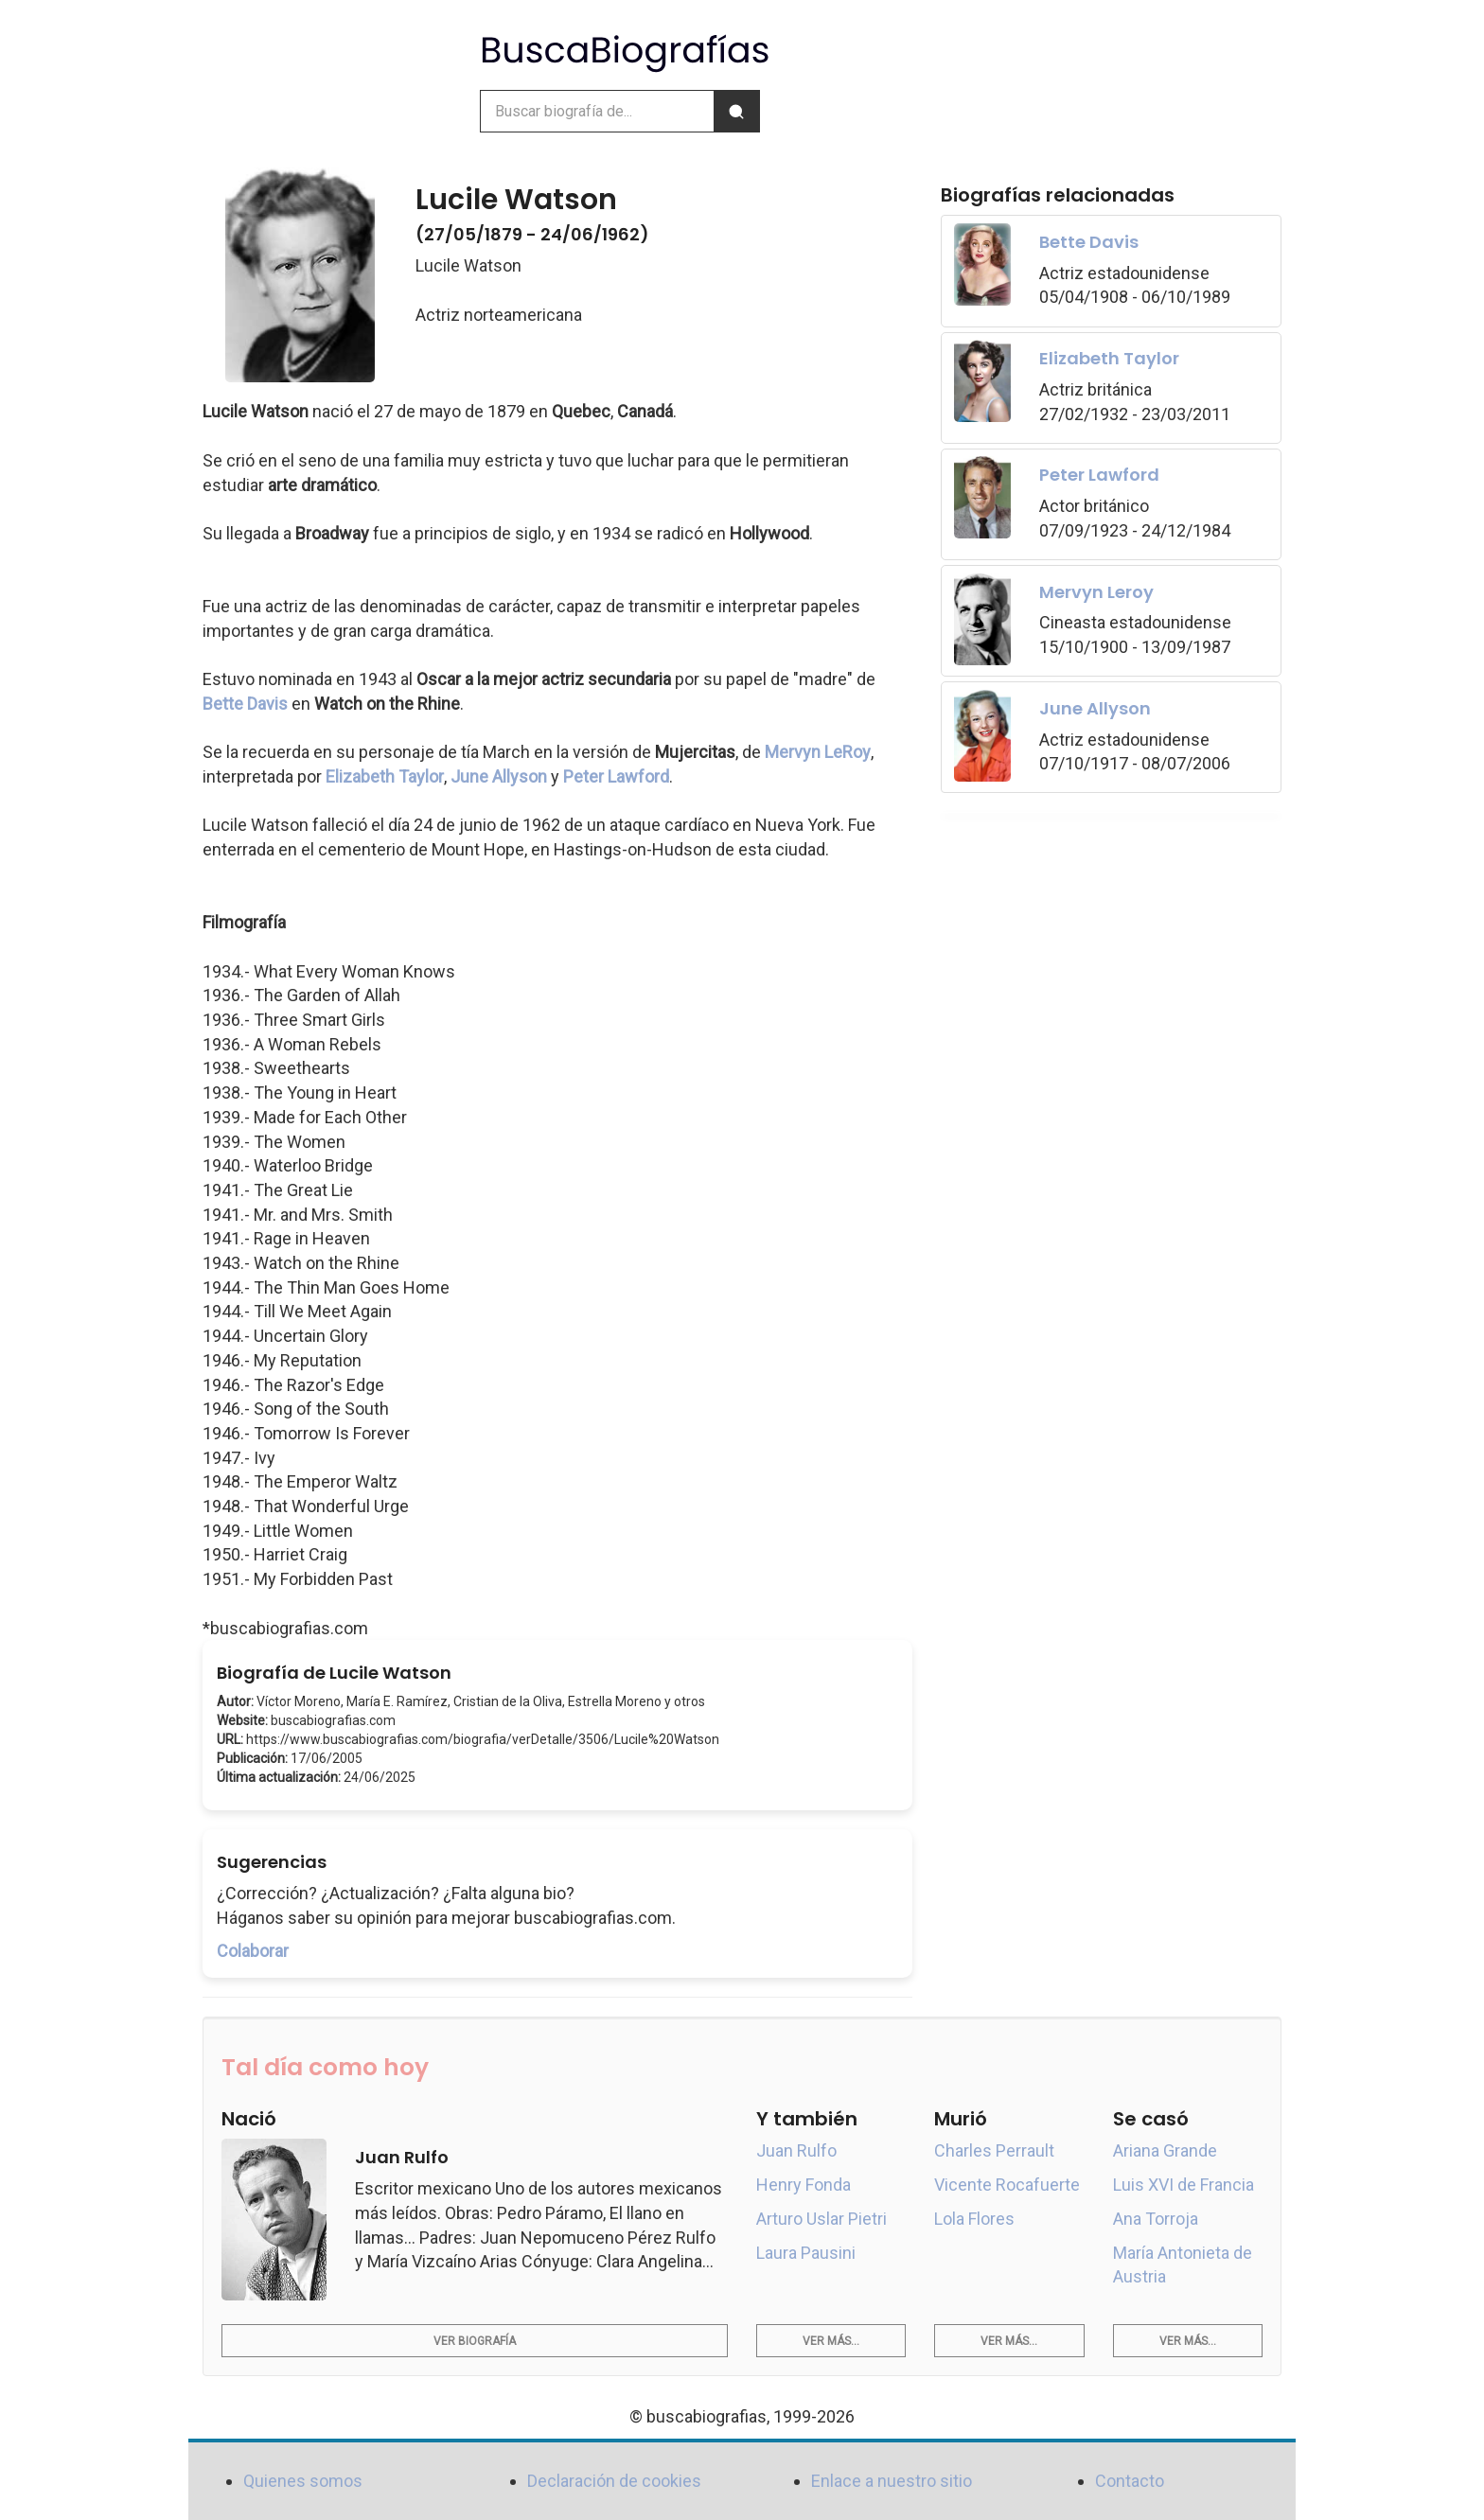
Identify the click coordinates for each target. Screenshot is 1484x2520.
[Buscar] (736, 111)
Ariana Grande (1165, 2150)
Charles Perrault (994, 2150)
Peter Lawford (616, 776)
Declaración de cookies (614, 2481)
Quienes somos (302, 2481)
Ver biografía (474, 2341)
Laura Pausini (806, 2253)
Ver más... (831, 2341)
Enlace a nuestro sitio (891, 2481)
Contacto (1129, 2481)
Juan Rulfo (796, 2150)
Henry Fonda (803, 2184)
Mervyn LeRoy (818, 752)
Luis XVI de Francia (1183, 2184)
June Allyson (498, 776)
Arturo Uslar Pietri (821, 2219)
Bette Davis (245, 704)
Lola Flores (974, 2219)
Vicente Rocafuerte (1007, 2184)
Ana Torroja (1155, 2219)
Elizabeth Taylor (385, 776)
